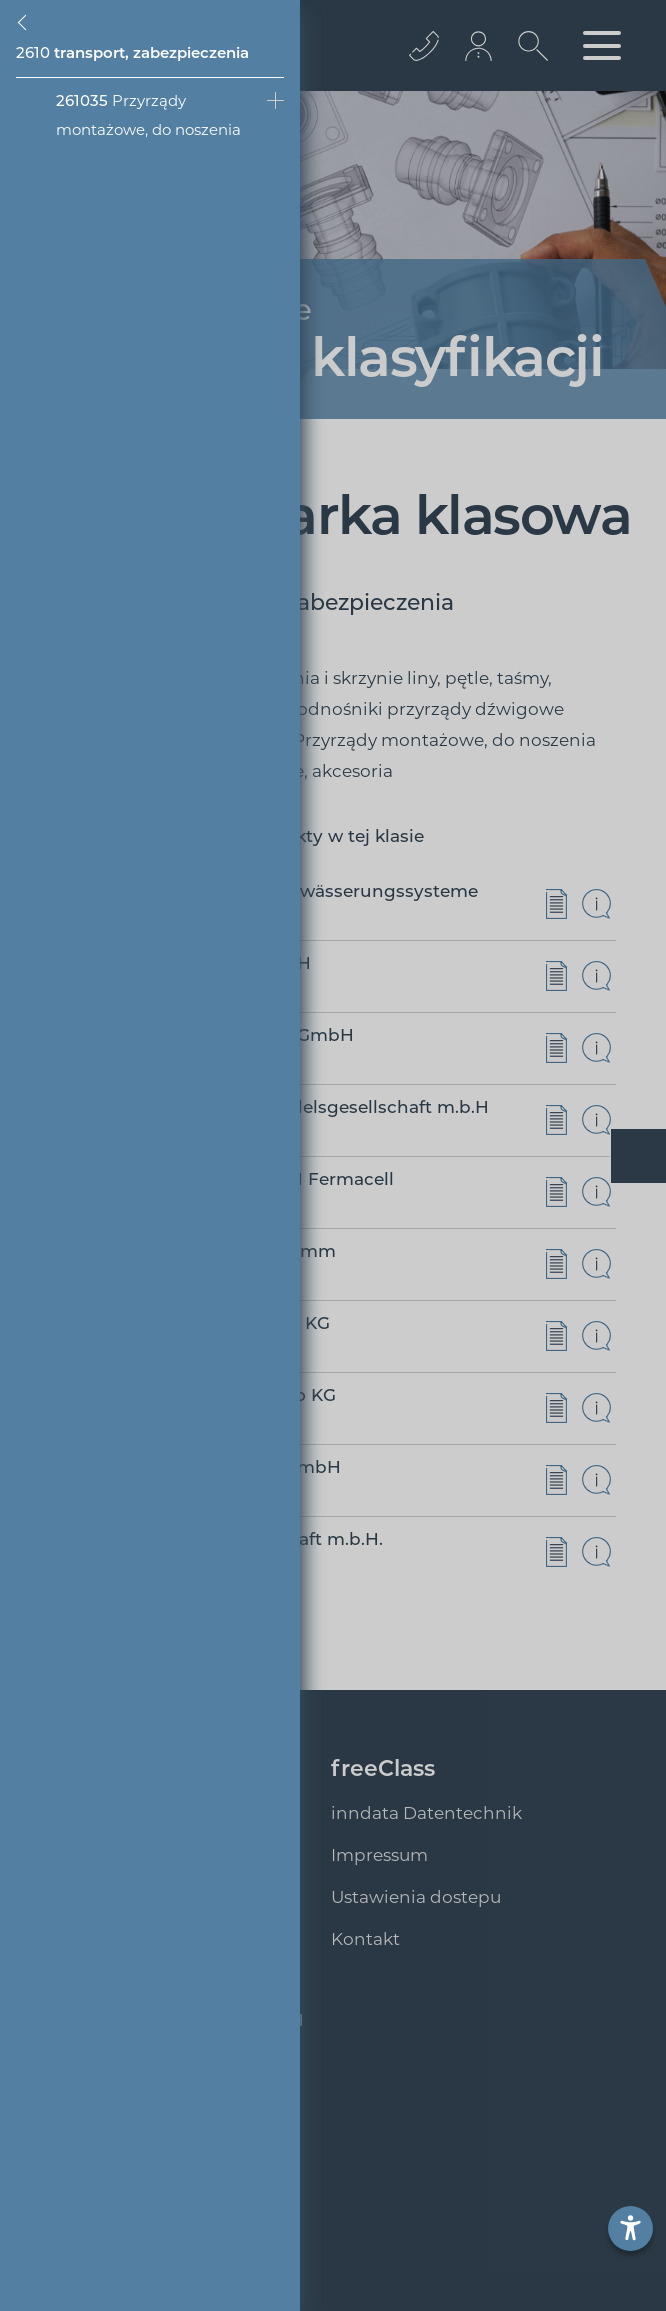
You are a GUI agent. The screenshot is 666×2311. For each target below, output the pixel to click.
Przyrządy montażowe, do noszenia (148, 115)
